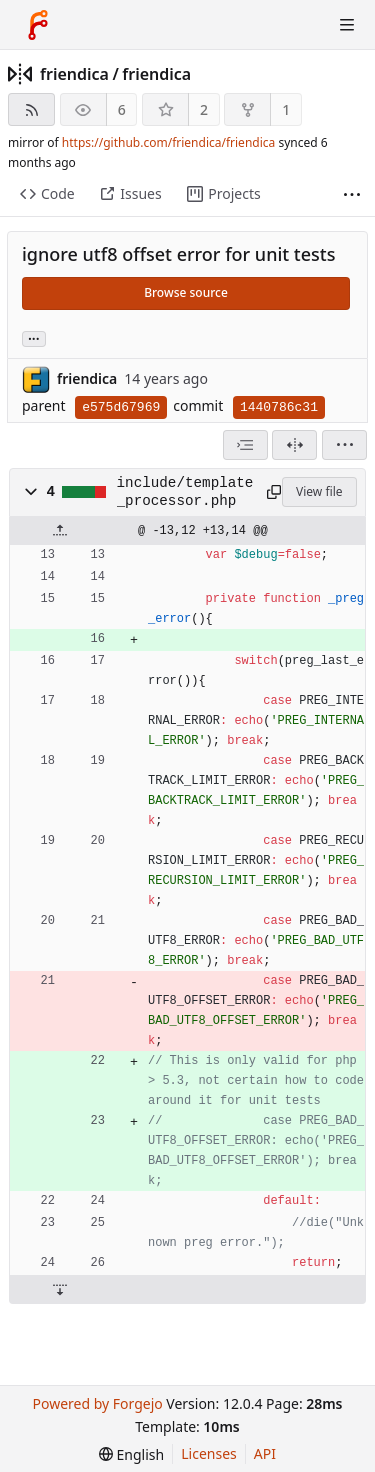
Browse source (186, 292)
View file (319, 491)
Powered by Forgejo (97, 1403)
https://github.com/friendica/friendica (168, 142)
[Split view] (294, 445)
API (265, 1453)
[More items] (352, 194)
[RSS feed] (31, 109)
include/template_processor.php (185, 492)
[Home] (38, 25)
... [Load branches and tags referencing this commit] (34, 337)
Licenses (209, 1453)
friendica (74, 74)
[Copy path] (271, 492)
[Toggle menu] (347, 25)
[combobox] (245, 445)
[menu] (344, 445)
